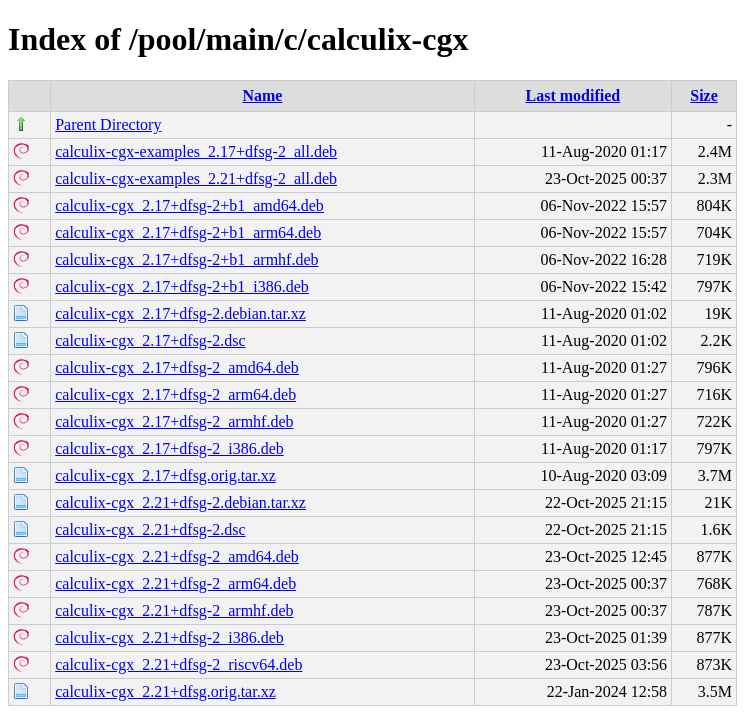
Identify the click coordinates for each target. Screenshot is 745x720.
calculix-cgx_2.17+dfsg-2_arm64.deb (175, 394)
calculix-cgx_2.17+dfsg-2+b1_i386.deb (182, 286)
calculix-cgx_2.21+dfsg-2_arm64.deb (175, 583)
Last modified (573, 95)
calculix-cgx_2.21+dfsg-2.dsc (150, 529)
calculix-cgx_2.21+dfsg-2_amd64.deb (177, 556)
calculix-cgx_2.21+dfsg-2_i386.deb (169, 637)
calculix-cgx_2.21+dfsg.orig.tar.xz (165, 691)
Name (262, 95)
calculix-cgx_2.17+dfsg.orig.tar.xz (165, 475)
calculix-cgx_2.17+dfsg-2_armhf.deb (174, 421)
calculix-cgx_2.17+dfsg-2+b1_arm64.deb (188, 232)
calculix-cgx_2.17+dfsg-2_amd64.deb (177, 367)
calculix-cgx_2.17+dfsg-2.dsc (150, 340)
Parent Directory (108, 124)
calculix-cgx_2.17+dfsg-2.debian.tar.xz (180, 313)
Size (704, 95)
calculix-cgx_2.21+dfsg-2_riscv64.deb (178, 664)
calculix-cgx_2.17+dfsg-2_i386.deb (169, 448)
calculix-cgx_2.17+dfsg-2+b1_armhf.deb (186, 259)
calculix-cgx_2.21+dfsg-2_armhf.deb (174, 610)
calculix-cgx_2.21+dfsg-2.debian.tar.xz (180, 502)
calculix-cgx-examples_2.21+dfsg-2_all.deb (196, 178)
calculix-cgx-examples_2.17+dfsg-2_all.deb (196, 151)
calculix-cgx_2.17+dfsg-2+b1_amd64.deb (189, 205)
